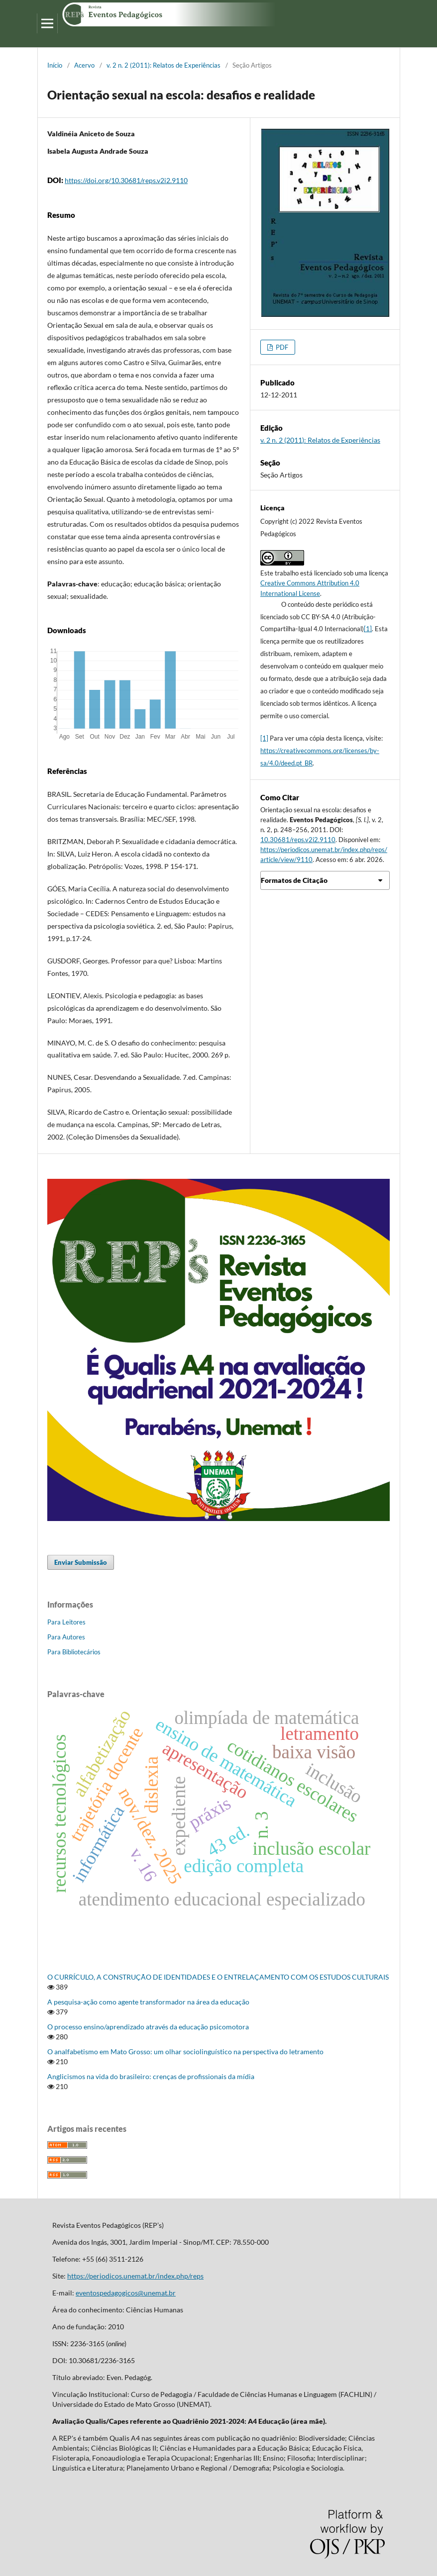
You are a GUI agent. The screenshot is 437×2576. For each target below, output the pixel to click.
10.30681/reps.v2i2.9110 (297, 840)
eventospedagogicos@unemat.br (126, 2293)
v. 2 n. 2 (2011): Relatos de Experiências (163, 65)
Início (54, 65)
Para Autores (66, 1637)
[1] (368, 629)
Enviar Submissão (80, 1562)
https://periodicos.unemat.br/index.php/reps (135, 2276)
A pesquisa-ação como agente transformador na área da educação (148, 2002)
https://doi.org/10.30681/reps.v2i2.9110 (126, 180)
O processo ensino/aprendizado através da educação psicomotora (148, 2026)
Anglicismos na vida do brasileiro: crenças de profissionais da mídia (150, 2076)
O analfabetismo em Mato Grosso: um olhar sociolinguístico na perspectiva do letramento (185, 2051)
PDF (281, 347)
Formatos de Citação (294, 880)
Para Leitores (66, 1622)
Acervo (84, 65)
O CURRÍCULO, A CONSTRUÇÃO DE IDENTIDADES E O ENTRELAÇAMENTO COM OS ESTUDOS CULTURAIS (218, 1977)
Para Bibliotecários (74, 1652)
